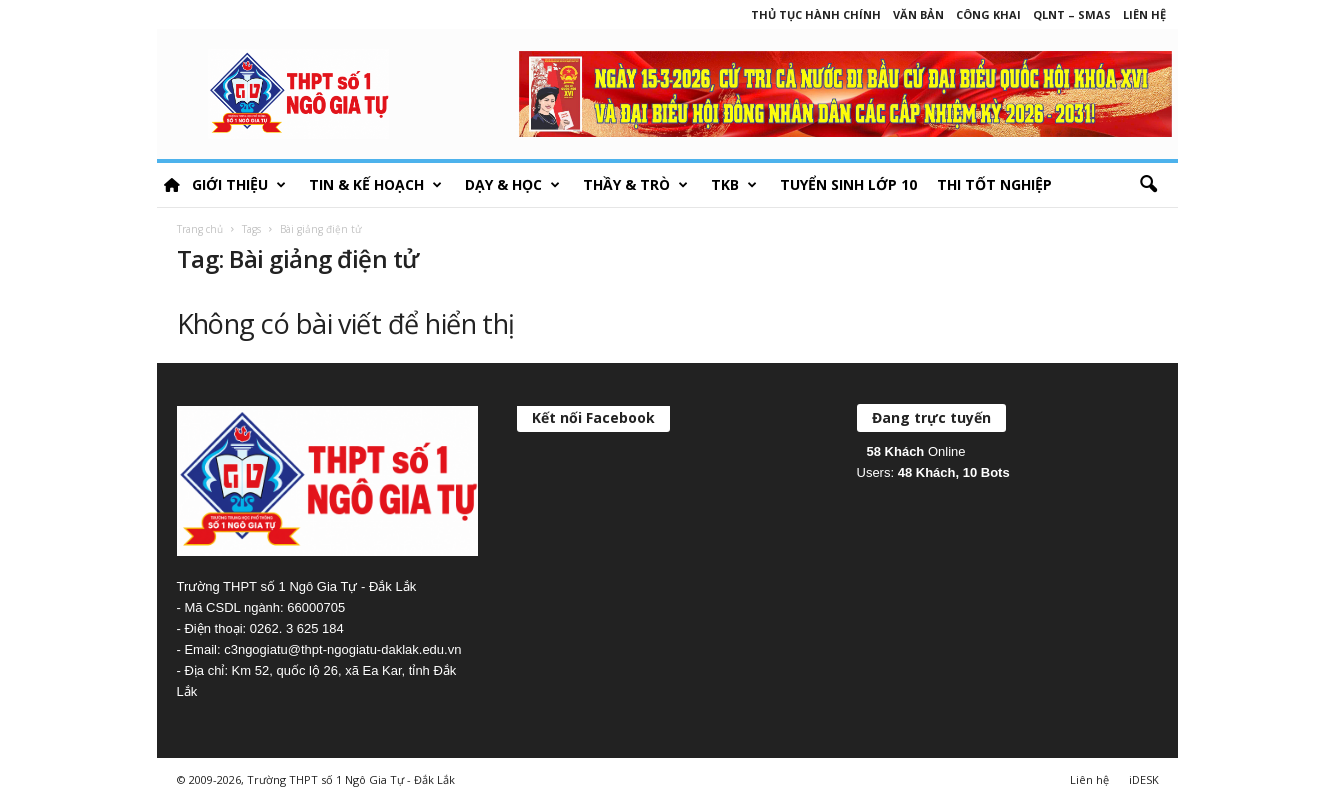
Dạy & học (512, 185)
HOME (172, 185)
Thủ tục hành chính (816, 14)
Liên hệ (1144, 14)
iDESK (1144, 779)
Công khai (988, 14)
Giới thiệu (239, 185)
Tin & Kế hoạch (375, 185)
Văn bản (918, 14)
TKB (734, 185)
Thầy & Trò (635, 185)
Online (916, 451)
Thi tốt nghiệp (994, 184)
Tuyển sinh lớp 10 (848, 184)
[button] (1148, 185)
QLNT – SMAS (1072, 14)
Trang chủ (200, 229)
